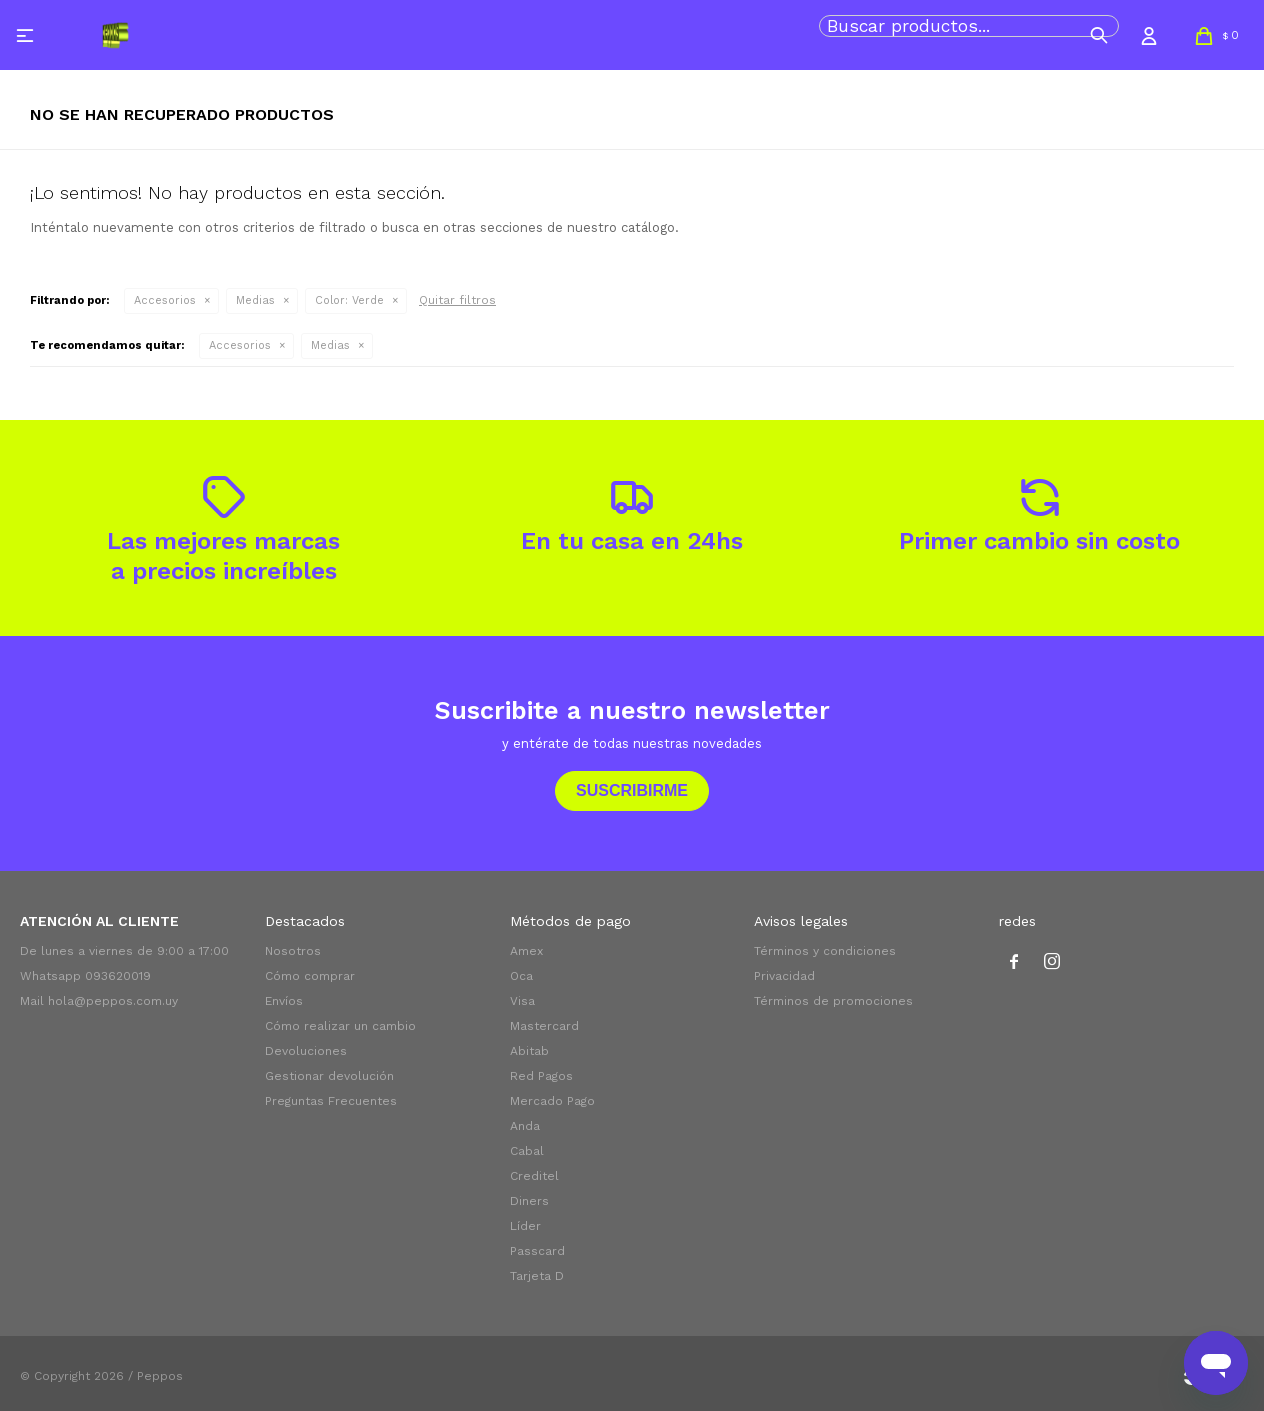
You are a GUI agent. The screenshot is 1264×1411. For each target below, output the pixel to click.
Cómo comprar (310, 976)
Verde (349, 300)
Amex (526, 951)
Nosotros (293, 951)
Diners (529, 1201)
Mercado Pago (552, 1101)
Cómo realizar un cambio (340, 1026)
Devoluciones (306, 1051)
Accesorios (165, 300)
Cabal (527, 1151)
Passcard (537, 1251)
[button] (1099, 35)
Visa (522, 1001)
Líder (525, 1226)
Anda (525, 1126)
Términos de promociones (833, 1001)
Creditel (534, 1176)
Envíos (284, 1001)
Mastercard (544, 1026)
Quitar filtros (457, 300)
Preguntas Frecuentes (331, 1101)
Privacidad (784, 976)
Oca (521, 976)
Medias (255, 300)
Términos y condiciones (825, 951)
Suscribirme (632, 790)
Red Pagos (541, 1076)
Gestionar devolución (329, 1076)
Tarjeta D (537, 1276)
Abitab (529, 1051)
